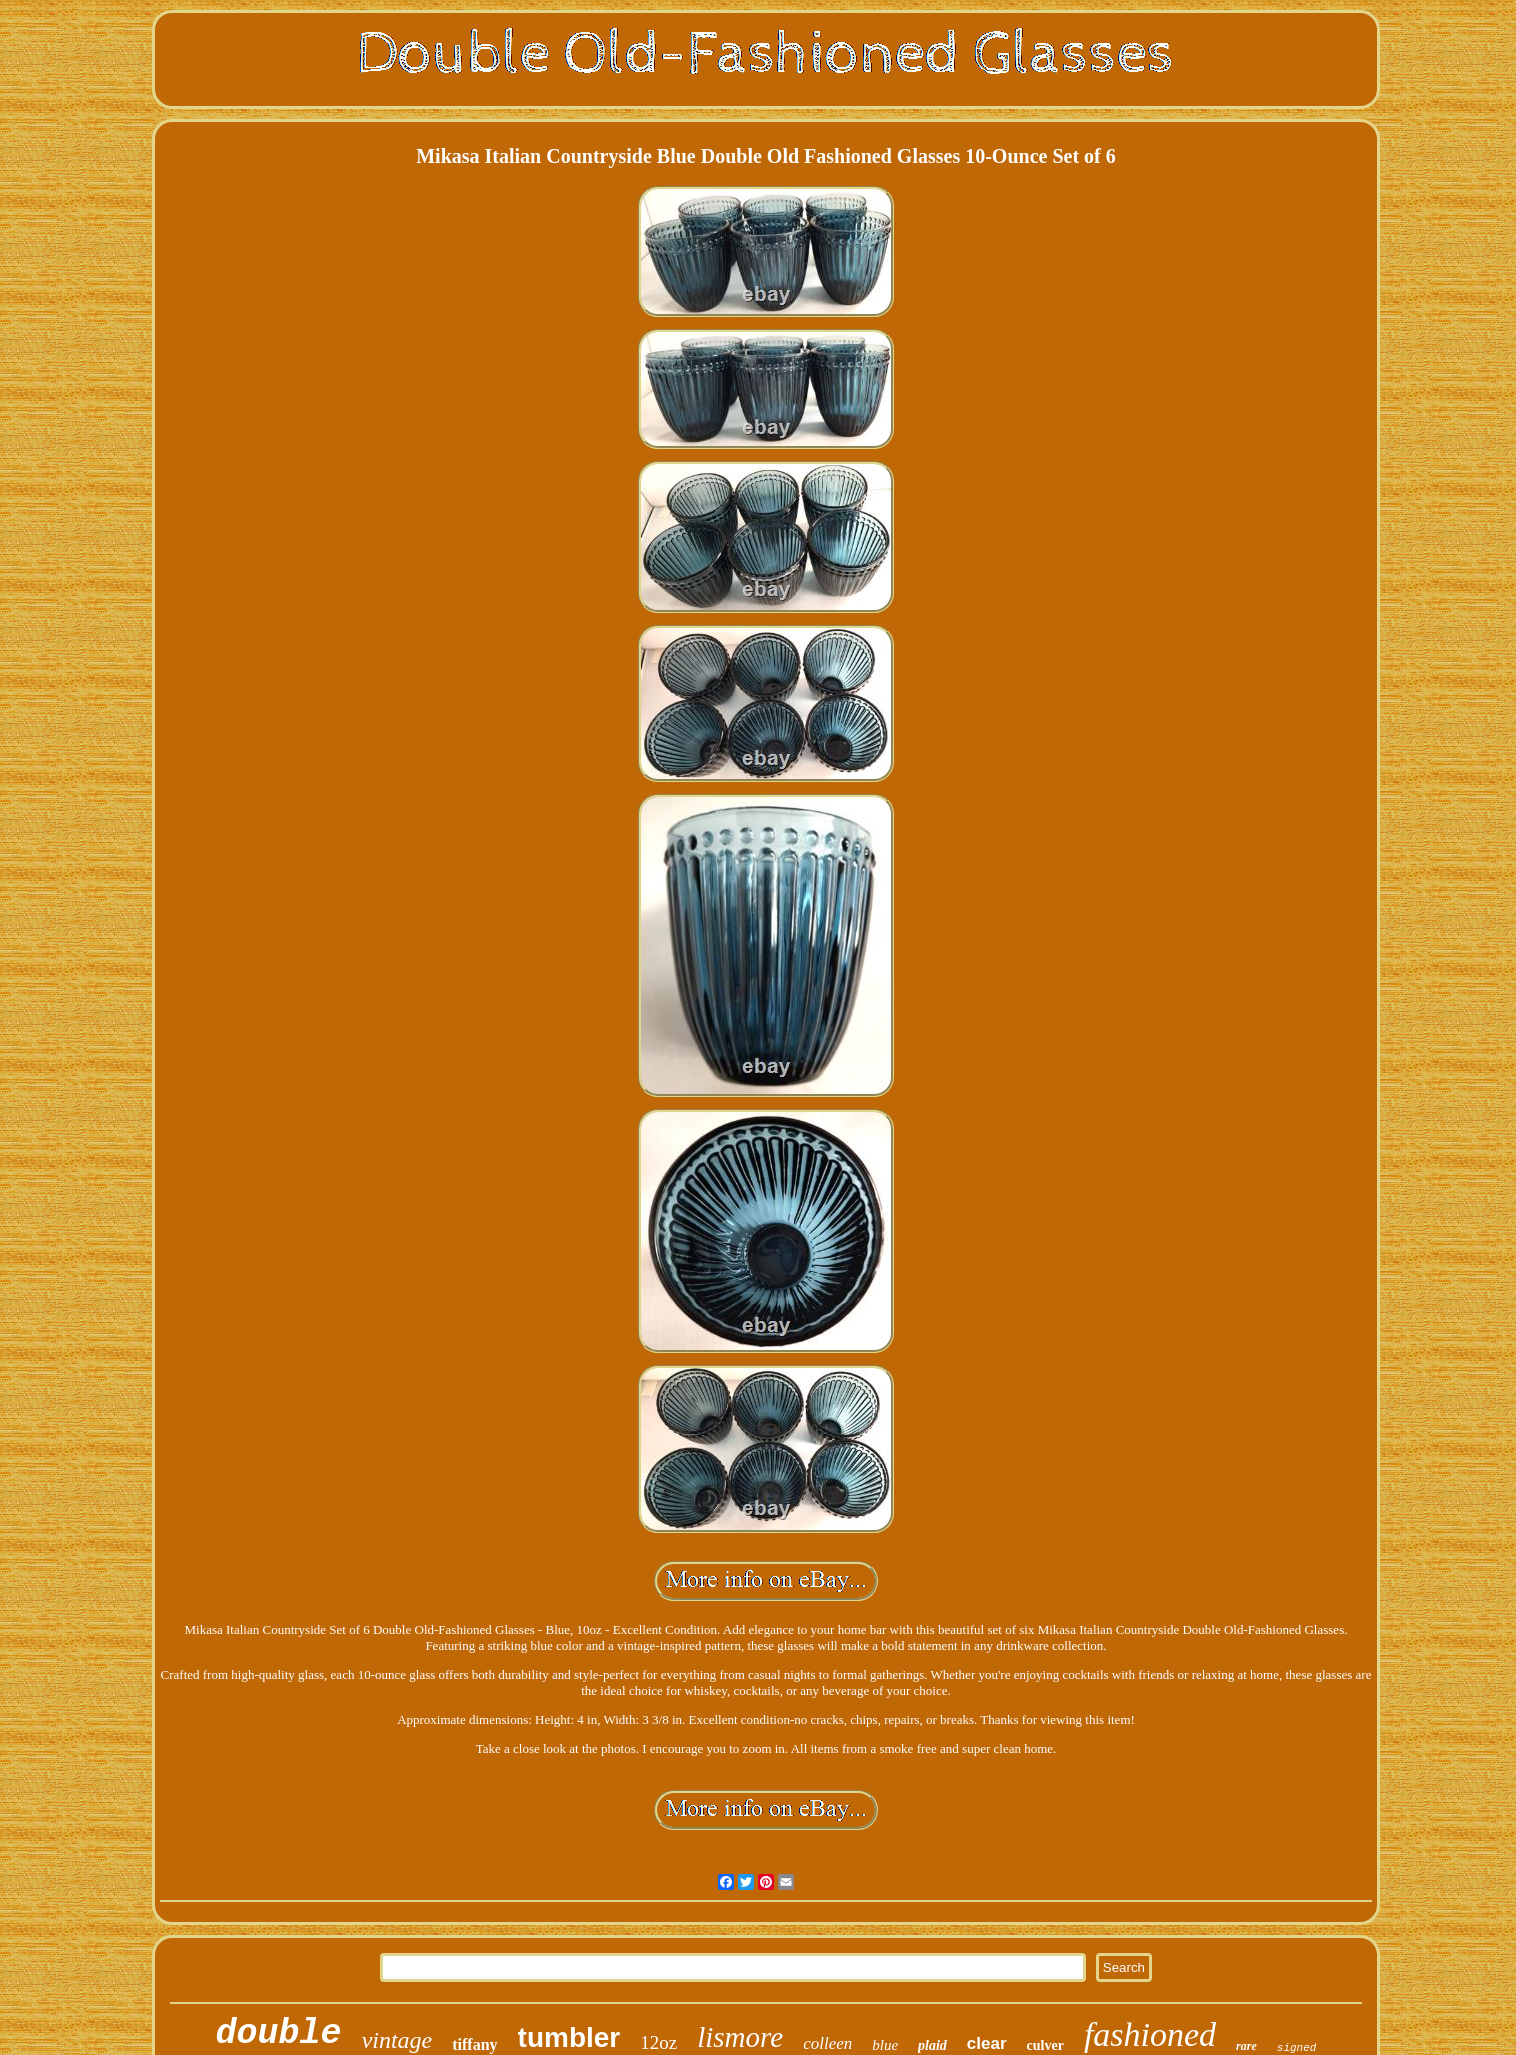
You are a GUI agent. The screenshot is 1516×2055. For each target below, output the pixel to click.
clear (987, 2043)
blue (885, 2045)
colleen (827, 2043)
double (279, 2034)
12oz (658, 2042)
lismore (740, 2037)
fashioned (1150, 2034)
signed (1297, 2048)
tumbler (569, 2037)
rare (1246, 2046)
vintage (397, 2040)
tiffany (474, 2044)
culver (1045, 2045)
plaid (932, 2045)
